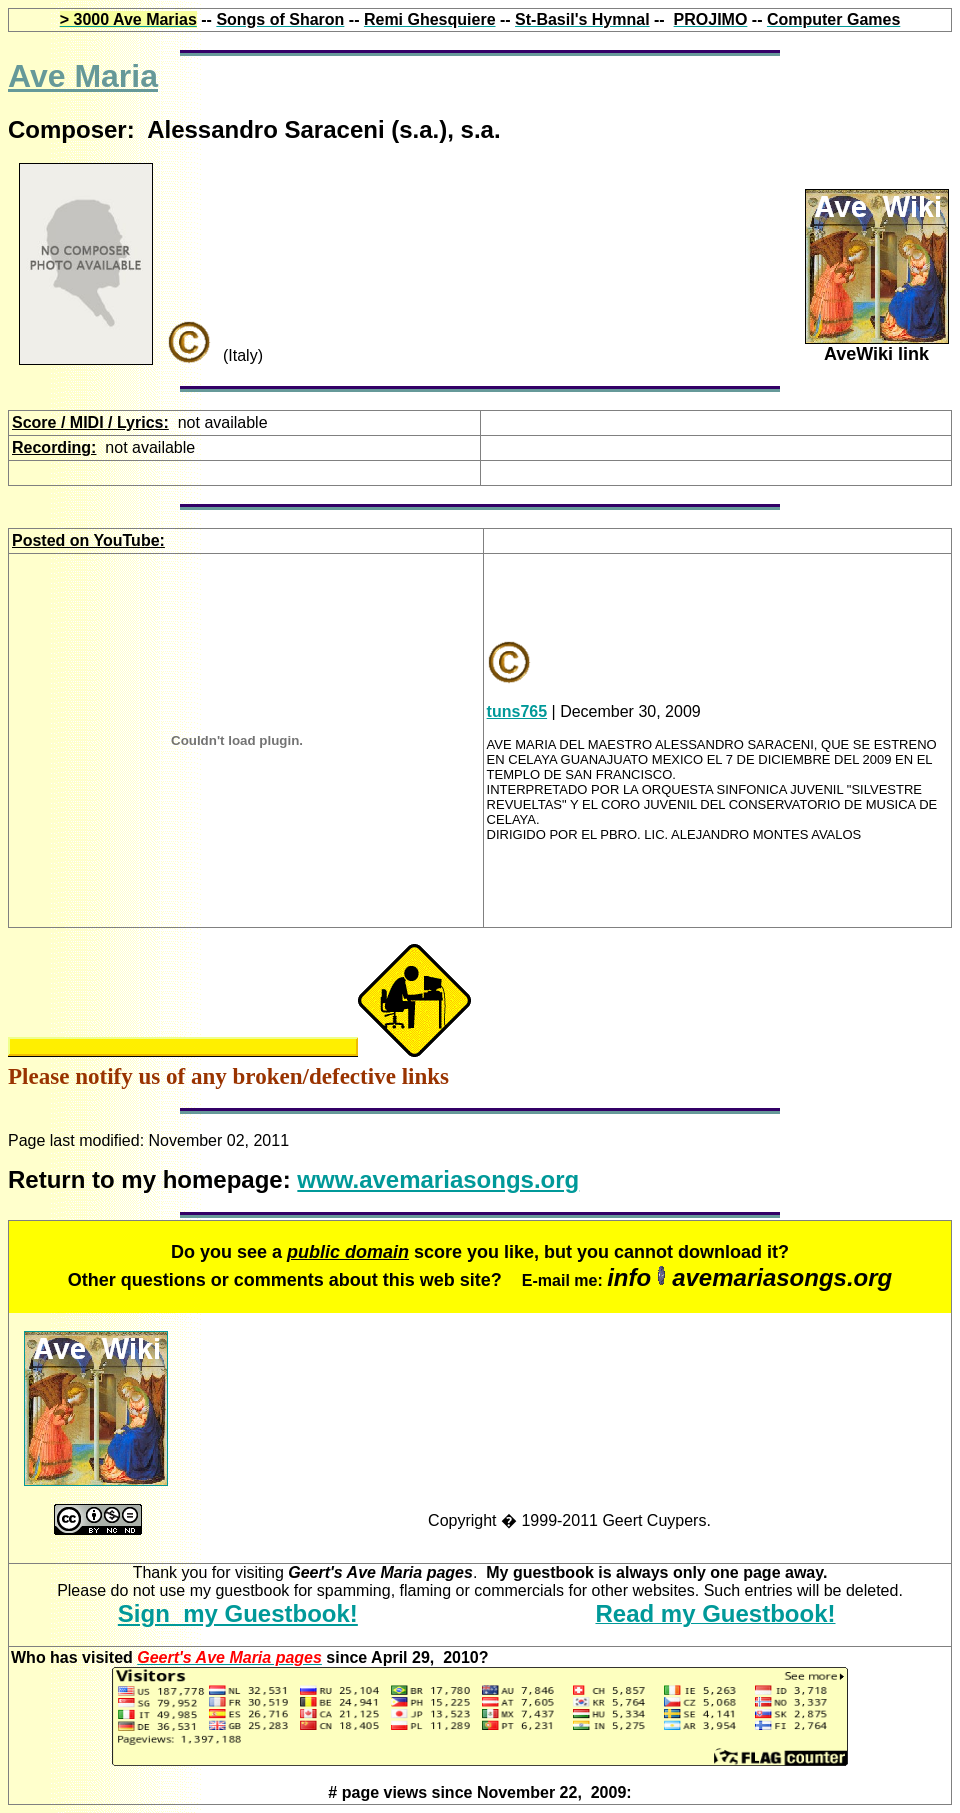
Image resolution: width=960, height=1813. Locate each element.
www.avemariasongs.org (438, 1179)
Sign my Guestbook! (238, 1613)
